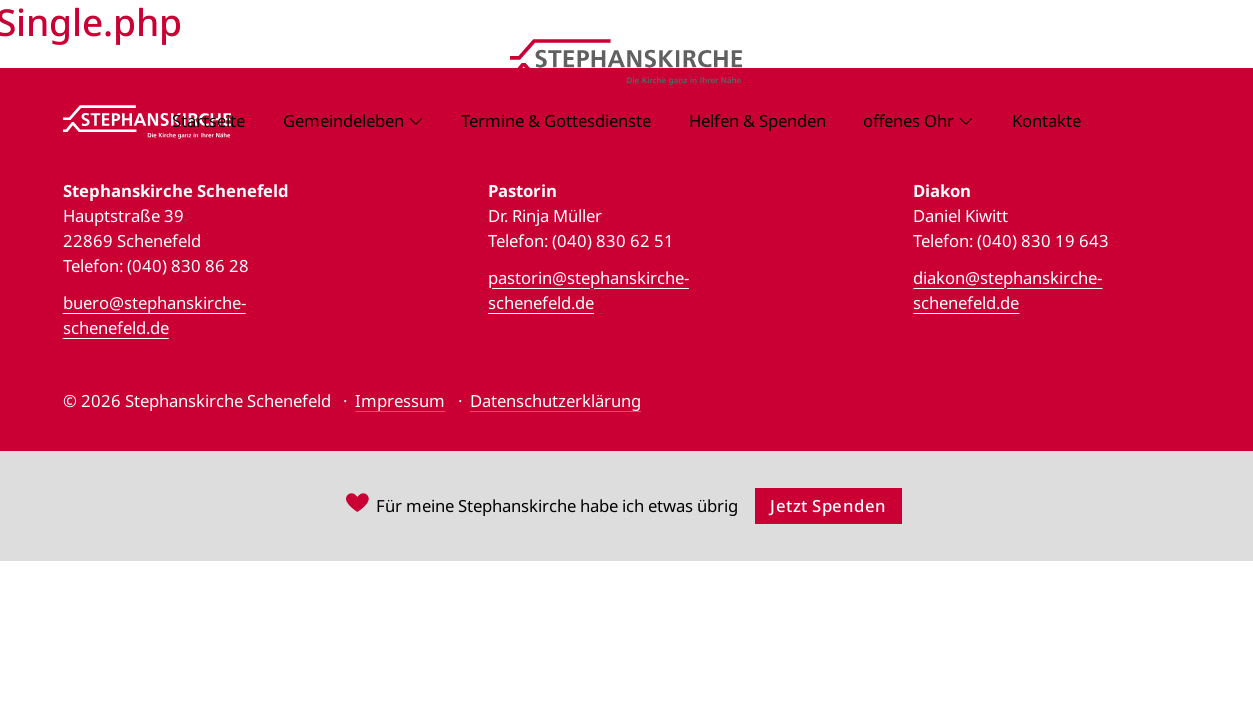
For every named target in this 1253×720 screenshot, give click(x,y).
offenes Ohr (908, 120)
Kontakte (1046, 120)
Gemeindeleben (343, 120)
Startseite (208, 120)
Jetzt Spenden (828, 505)
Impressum (400, 400)
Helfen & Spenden (757, 120)
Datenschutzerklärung (555, 400)
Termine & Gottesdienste (556, 120)
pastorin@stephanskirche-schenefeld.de (588, 290)
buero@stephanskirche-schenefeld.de (154, 315)
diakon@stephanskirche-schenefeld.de (1007, 290)
